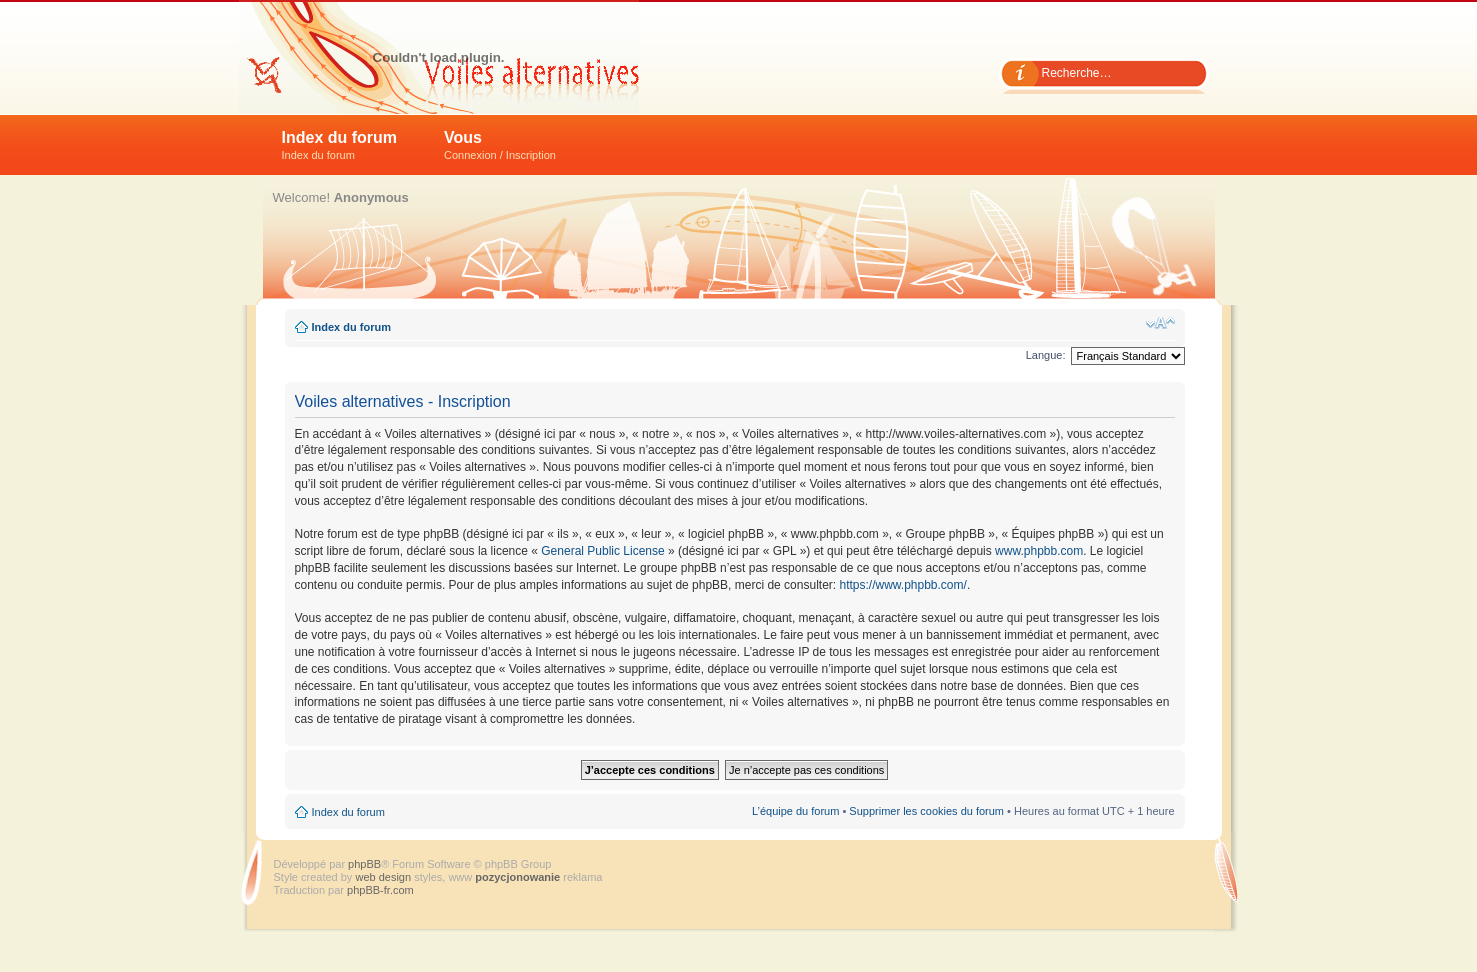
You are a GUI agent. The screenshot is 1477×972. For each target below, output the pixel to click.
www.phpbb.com (1039, 551)
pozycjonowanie (517, 877)
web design (384, 877)
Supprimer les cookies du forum (926, 811)
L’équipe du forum (795, 811)
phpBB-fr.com (380, 890)
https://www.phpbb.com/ (902, 585)
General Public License (602, 551)
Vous (500, 145)
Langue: (1046, 355)
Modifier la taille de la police (1160, 323)
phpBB (364, 864)
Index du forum (340, 145)
